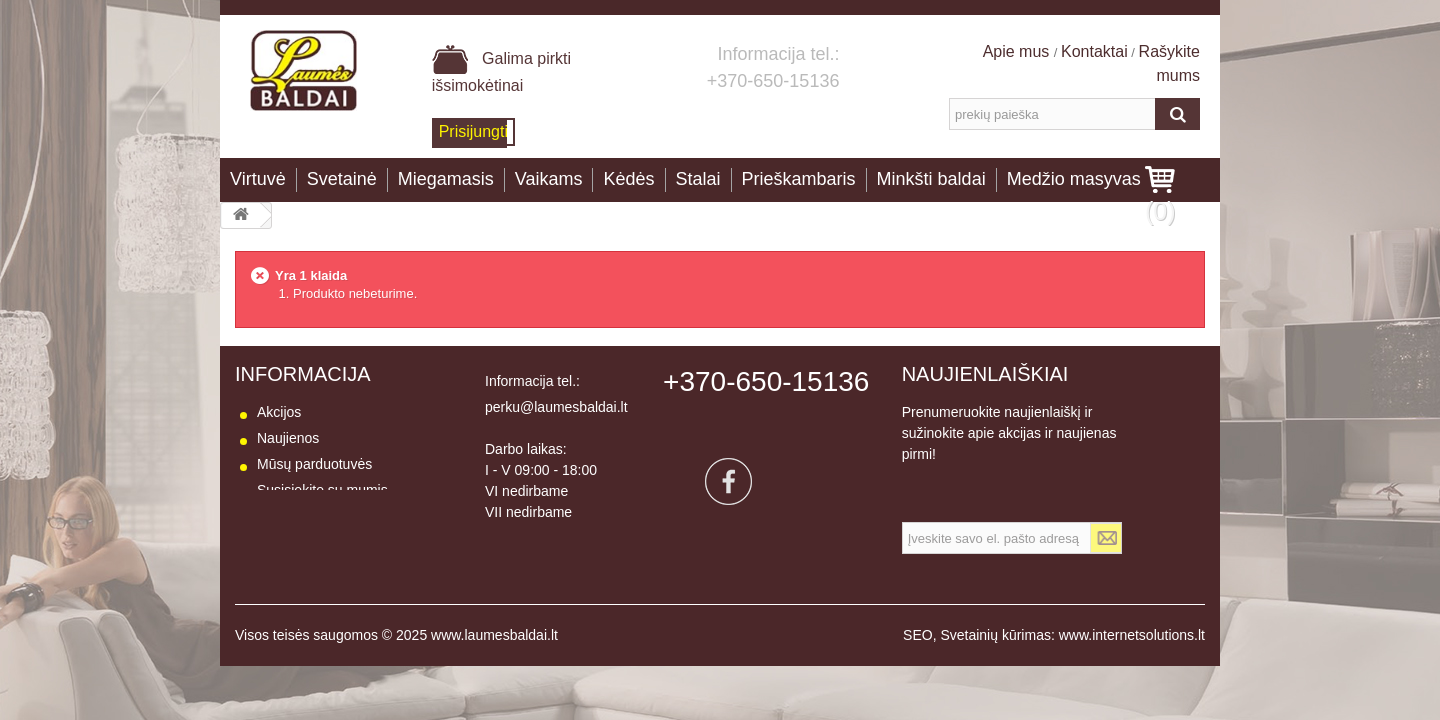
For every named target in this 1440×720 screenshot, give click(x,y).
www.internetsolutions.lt (1132, 661)
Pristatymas (293, 516)
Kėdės (628, 179)
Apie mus (1018, 51)
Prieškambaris (799, 179)
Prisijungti (473, 131)
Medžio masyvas (1074, 179)
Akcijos (279, 412)
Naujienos (288, 438)
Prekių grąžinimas (312, 542)
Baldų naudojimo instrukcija (342, 594)
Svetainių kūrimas (995, 661)
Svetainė (342, 179)
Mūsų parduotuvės (314, 464)
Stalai (698, 179)
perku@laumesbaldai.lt (556, 407)
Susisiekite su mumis (322, 490)
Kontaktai (1094, 51)
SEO (918, 661)
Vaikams (549, 179)
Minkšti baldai (931, 179)
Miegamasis (446, 179)
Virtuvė (258, 179)
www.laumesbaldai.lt (494, 661)
